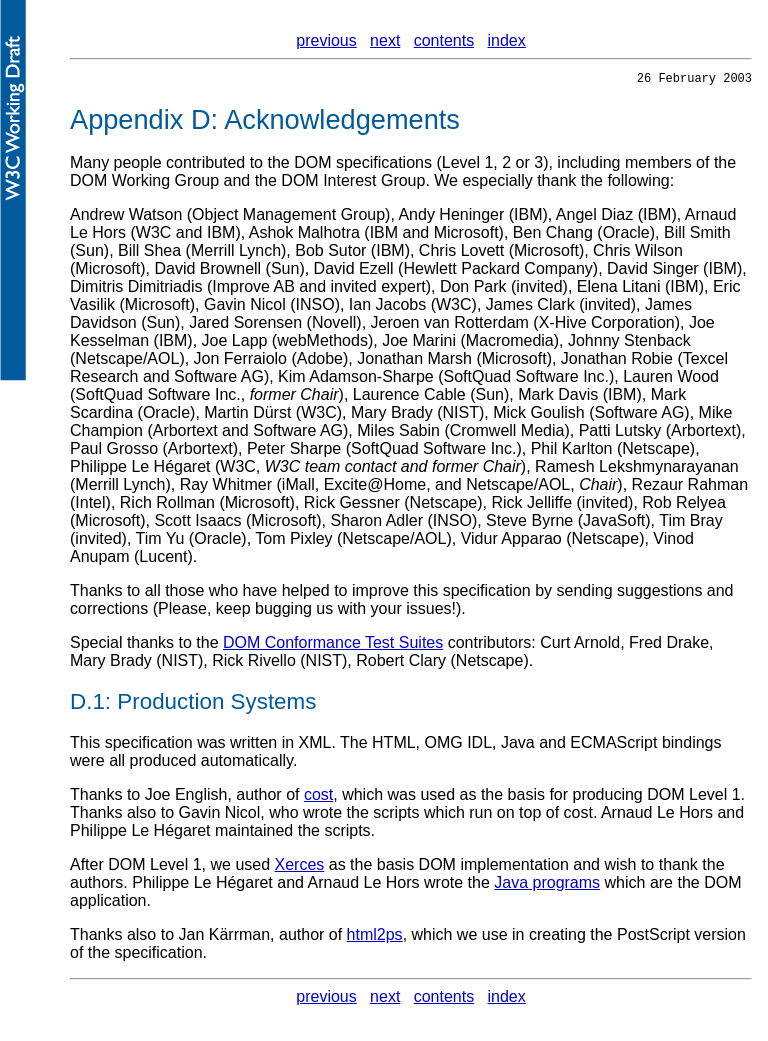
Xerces (300, 867)
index (507, 40)
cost (318, 797)
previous (326, 40)
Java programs (547, 885)
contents (444, 40)
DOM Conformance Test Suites (333, 645)
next (385, 40)
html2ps (375, 937)
